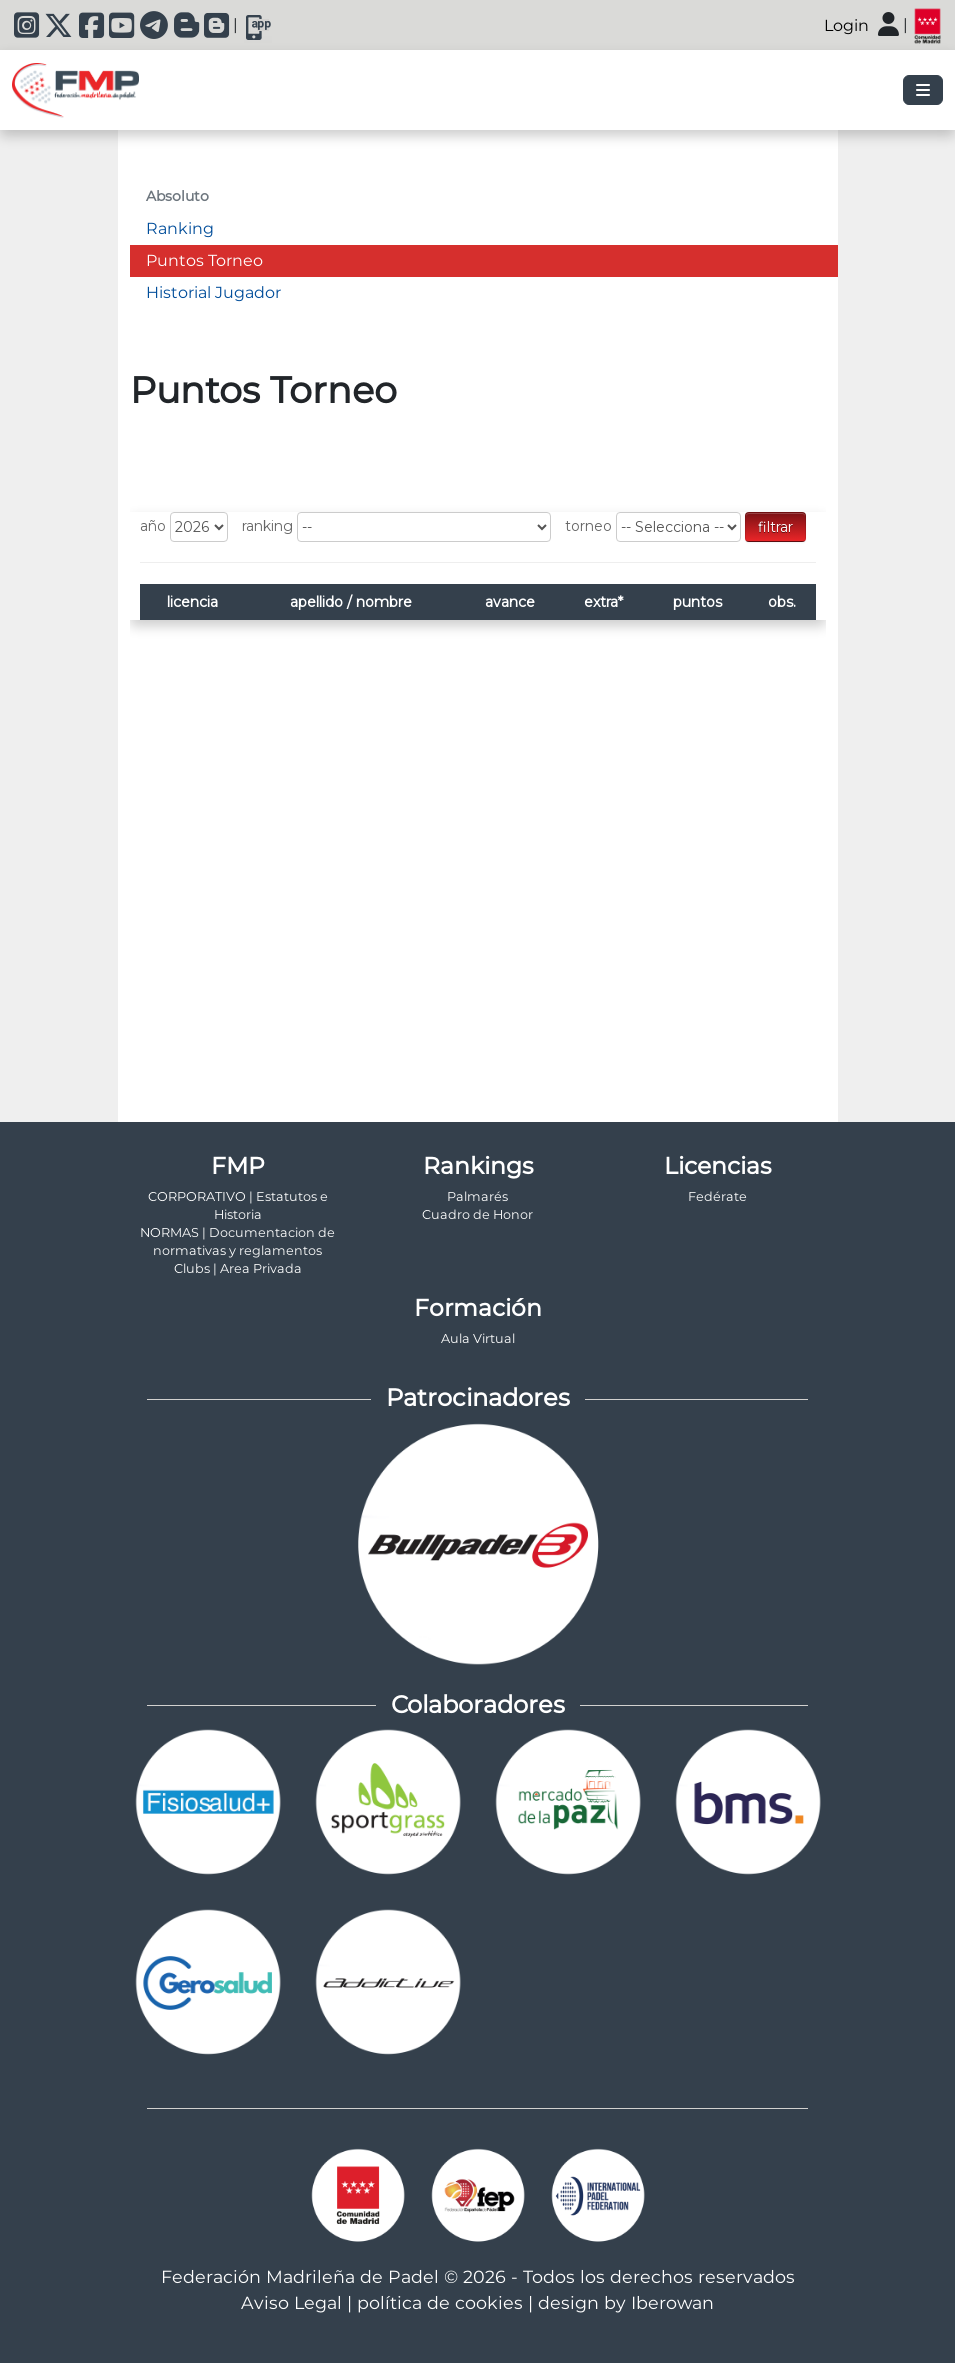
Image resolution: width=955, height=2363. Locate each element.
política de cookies (440, 2302)
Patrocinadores (478, 1397)
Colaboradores (478, 1704)
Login (846, 25)
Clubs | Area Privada (238, 1268)
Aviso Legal (291, 2302)
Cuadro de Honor (477, 1214)
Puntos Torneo (204, 260)
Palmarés (477, 1196)
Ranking (180, 228)
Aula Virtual (478, 1338)
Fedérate (717, 1196)
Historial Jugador (213, 292)
